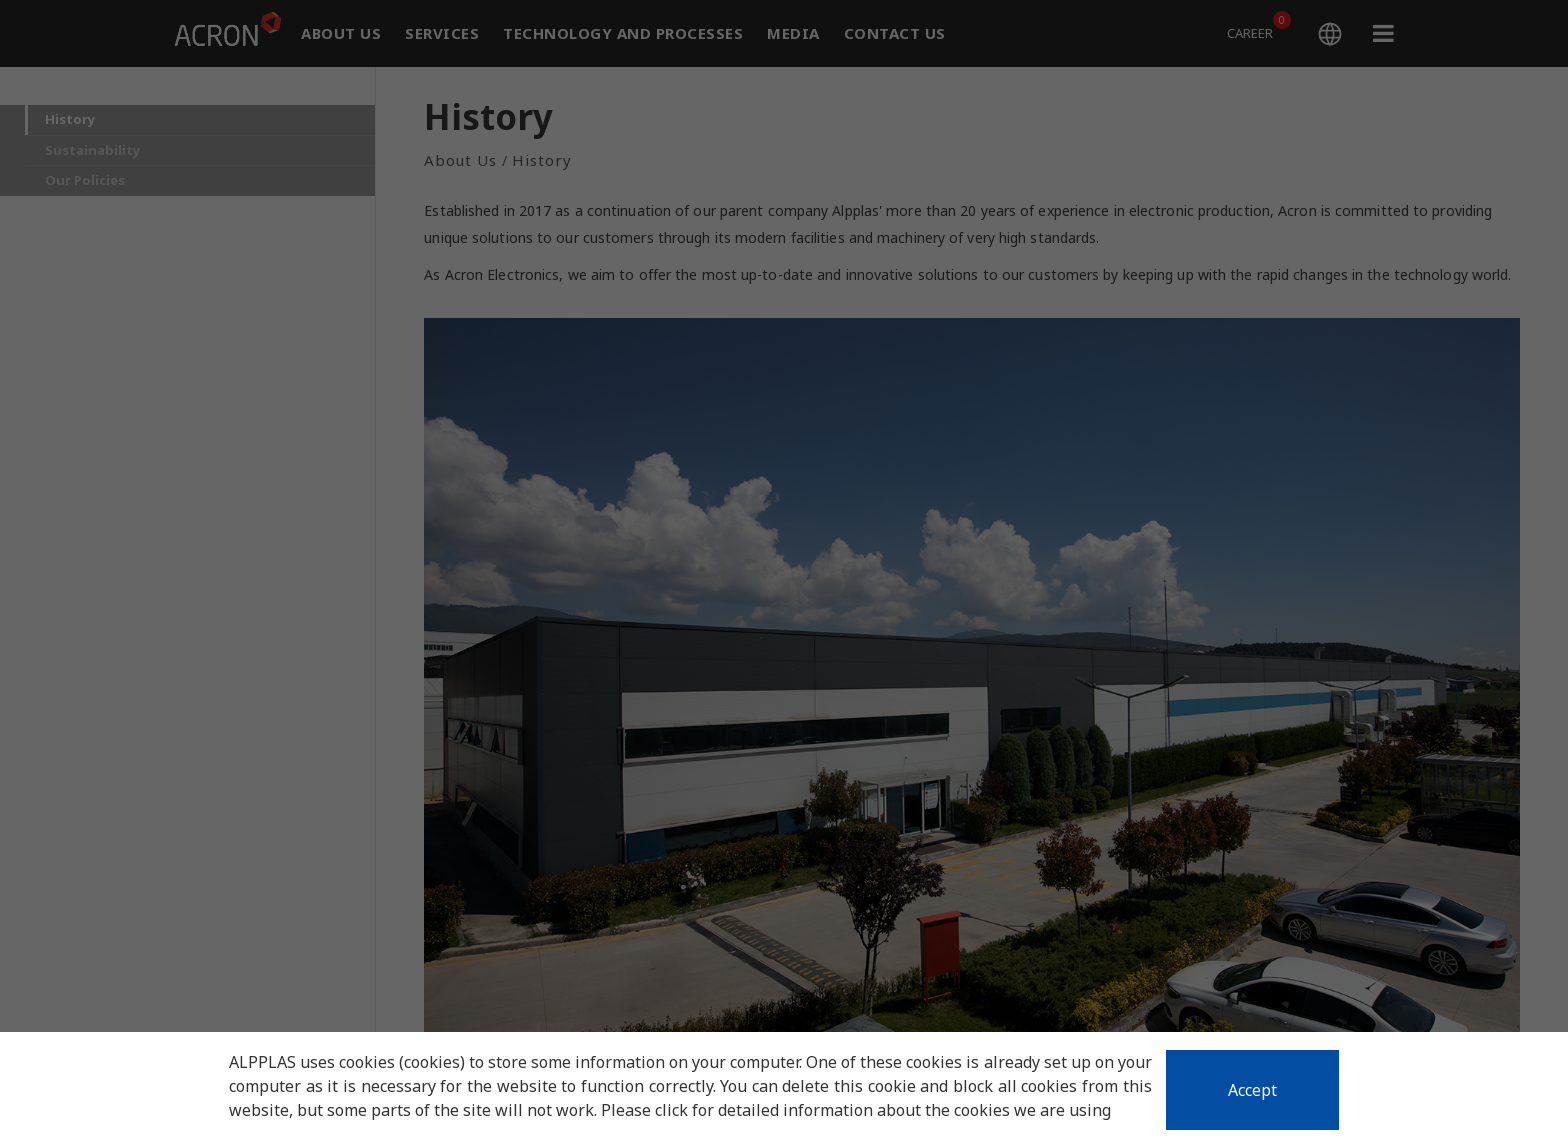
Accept (1252, 1090)
